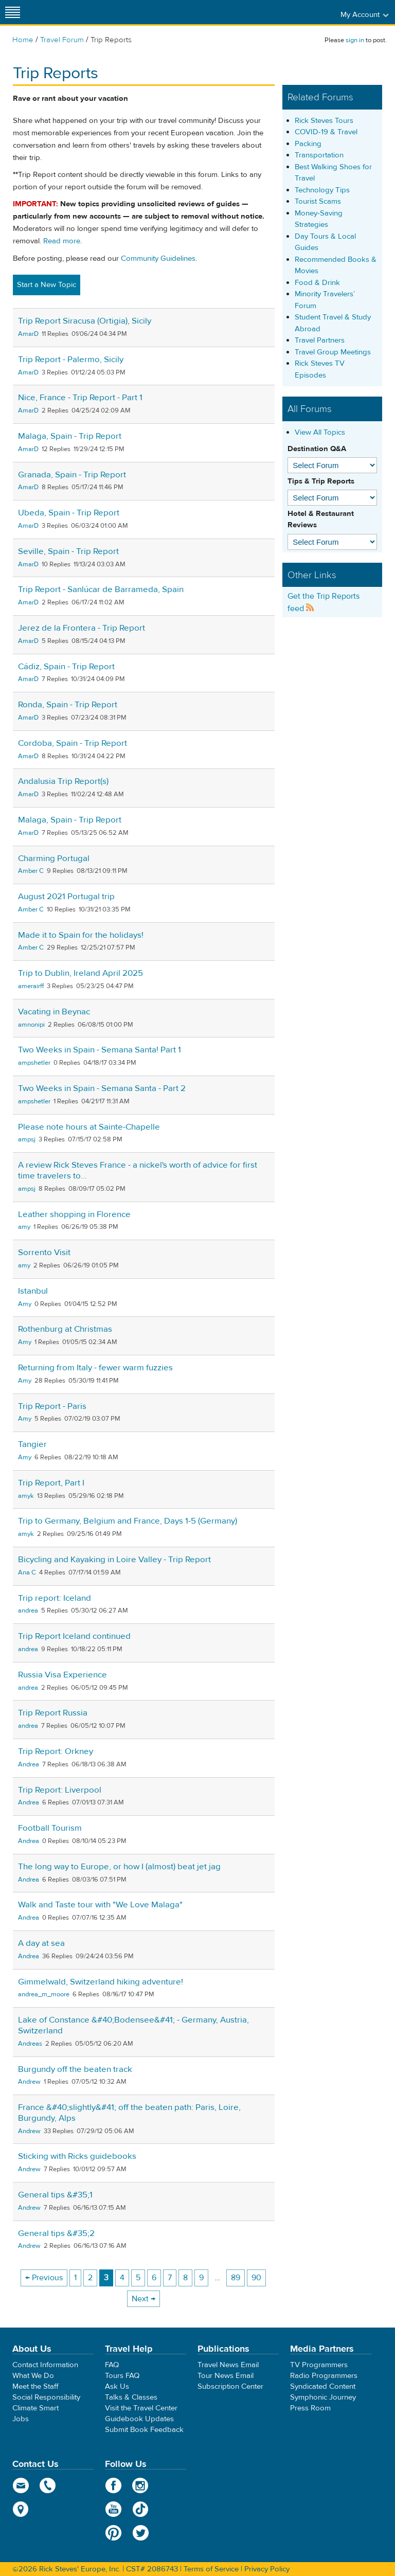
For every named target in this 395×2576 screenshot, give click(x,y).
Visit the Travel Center (141, 2408)
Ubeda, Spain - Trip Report (68, 512)
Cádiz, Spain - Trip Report (66, 666)
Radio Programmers (323, 2376)
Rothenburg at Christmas (65, 1329)
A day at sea (41, 1943)
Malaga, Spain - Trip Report (69, 436)
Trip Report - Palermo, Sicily (70, 359)
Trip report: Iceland (54, 1598)
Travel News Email (228, 2365)
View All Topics (320, 432)
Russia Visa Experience (62, 1674)
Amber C (31, 871)
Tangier (32, 1444)
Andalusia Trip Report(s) (63, 781)
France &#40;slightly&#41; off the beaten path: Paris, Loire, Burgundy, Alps (129, 2113)
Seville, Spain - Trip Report (68, 551)
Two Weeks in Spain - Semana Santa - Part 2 (102, 1088)
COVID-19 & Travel (326, 132)
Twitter (140, 2533)
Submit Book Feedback (144, 2430)
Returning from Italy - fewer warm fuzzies (95, 1367)
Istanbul (33, 1291)
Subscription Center (230, 2386)
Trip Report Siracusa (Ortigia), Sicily (84, 321)
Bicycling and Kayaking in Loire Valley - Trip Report (114, 1559)
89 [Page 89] (235, 2278)
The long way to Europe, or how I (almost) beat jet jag (119, 1866)
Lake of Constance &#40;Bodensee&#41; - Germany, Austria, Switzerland (133, 2025)
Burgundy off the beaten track (75, 2069)
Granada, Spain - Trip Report (72, 474)
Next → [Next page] (143, 2299)
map (20, 2509)
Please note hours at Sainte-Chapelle (89, 1127)
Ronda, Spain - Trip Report (67, 704)
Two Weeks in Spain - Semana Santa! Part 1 (99, 1050)
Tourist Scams (318, 201)
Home (22, 40)
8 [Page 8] (185, 2278)
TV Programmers (319, 2365)
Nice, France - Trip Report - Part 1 (80, 397)
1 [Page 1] (75, 2278)
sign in (355, 40)
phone (48, 2485)
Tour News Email (226, 2376)
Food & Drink (317, 283)
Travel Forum (62, 40)
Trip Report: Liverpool (59, 1790)
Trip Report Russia (52, 1713)
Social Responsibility (46, 2397)
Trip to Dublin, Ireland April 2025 (80, 973)
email (20, 2485)
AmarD (28, 334)
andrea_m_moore (43, 1994)
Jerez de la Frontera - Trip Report (81, 628)
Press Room (310, 2408)
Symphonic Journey (323, 2397)
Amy (24, 1304)
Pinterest (113, 2533)
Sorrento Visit (44, 1252)
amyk (26, 1496)
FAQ (112, 2365)
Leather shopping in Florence (74, 1214)
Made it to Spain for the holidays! (80, 935)
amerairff (31, 986)
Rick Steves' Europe (197, 12)
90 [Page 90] (256, 2278)
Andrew (29, 2082)
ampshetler (34, 1063)
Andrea (28, 1764)
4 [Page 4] (122, 2278)
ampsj (26, 1139)
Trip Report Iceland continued (74, 1636)
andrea (28, 1610)
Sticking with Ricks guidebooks (77, 2156)
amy (24, 1227)
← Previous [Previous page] (44, 2278)
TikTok (140, 2509)
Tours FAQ (122, 2376)
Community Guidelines (158, 258)
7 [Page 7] (170, 2278)
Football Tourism (50, 1828)
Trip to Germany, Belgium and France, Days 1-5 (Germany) (127, 1521)
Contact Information (45, 2365)
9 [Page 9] (201, 2278)
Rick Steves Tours (324, 121)
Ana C (27, 1572)
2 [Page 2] (90, 2278)
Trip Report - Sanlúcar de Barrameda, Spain (101, 589)
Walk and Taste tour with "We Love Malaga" (100, 1904)
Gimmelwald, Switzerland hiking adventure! (100, 1982)
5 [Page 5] (138, 2278)
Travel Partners (320, 340)
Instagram (140, 2485)
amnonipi (31, 1025)
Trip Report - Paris (52, 1406)
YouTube (113, 2509)
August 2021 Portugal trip (66, 896)
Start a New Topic (46, 285)
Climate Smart (35, 2408)
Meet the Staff (35, 2386)
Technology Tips (322, 190)
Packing (308, 144)
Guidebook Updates (139, 2419)
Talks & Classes (131, 2397)
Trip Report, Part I (51, 1483)
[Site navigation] (13, 12)
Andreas (30, 2044)
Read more (61, 241)
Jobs (20, 2419)
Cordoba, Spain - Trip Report (72, 743)
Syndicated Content (322, 2386)
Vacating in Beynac (54, 1011)
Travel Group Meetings (333, 352)
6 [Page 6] (154, 2278)
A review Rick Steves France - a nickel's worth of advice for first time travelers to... (137, 1170)
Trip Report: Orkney (55, 1751)
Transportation (319, 155)
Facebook (113, 2485)
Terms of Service (211, 2569)
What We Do (33, 2376)
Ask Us (117, 2386)
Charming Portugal (53, 858)
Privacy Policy (267, 2569)
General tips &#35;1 (55, 2195)
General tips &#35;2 (56, 2233)
